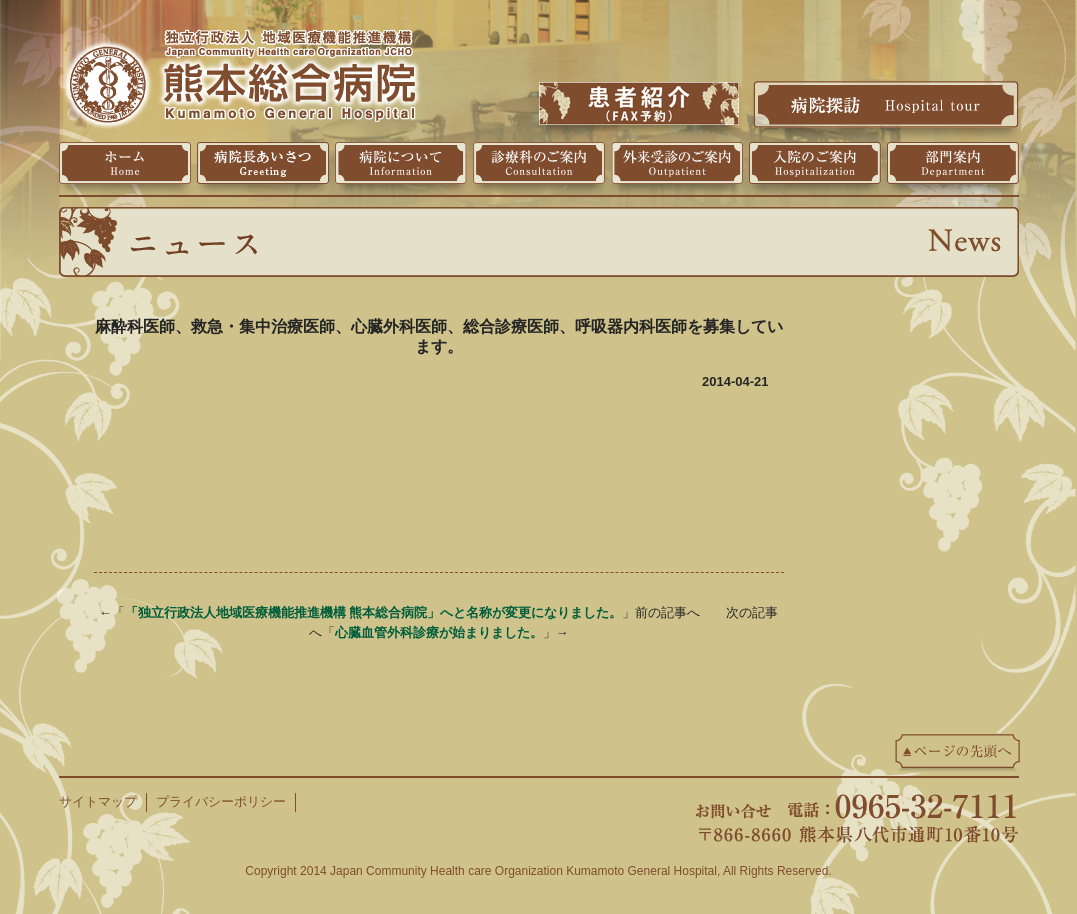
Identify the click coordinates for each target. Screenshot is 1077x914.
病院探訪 (886, 104)
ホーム (125, 163)
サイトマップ (98, 801)
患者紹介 (639, 103)
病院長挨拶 (263, 163)
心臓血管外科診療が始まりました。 (439, 632)
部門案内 (953, 163)
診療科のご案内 (539, 163)
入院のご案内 (815, 163)
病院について (401, 163)
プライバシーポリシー (221, 801)
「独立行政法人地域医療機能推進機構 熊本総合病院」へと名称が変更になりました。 (374, 612)
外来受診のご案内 (677, 163)
